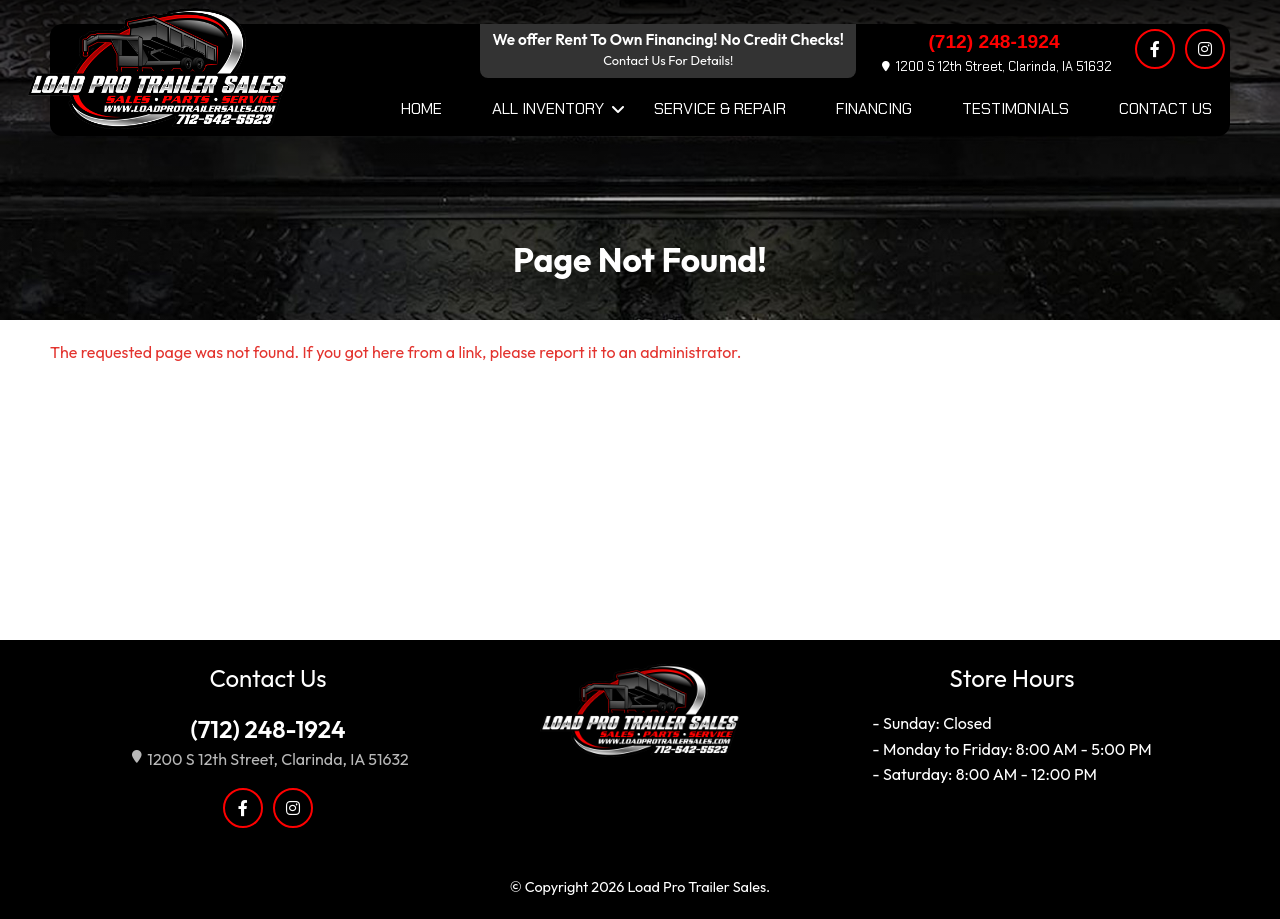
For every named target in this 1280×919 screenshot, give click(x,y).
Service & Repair (720, 108)
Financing (874, 108)
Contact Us (1165, 108)
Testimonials (1015, 108)
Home (421, 108)
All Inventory (548, 108)
